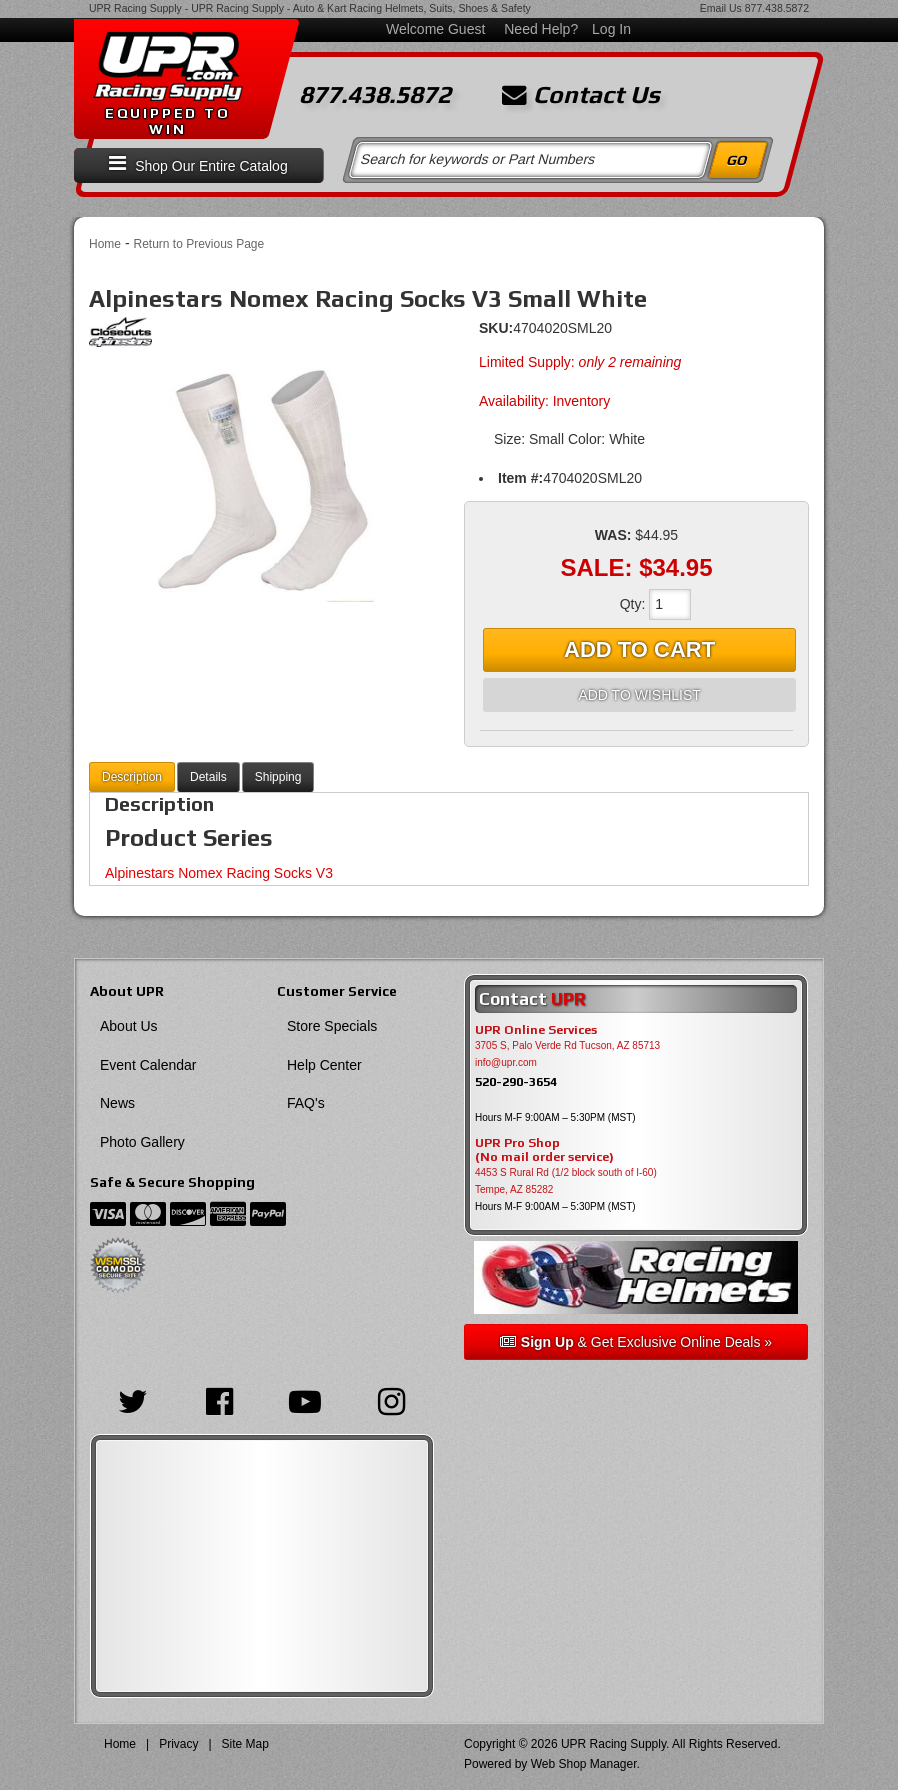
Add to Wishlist (639, 695)
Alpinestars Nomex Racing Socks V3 (219, 873)
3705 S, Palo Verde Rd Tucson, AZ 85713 (567, 1045)
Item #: (520, 478)
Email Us (721, 8)
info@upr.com (506, 1062)
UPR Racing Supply (135, 8)
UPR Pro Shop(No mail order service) (544, 1150)
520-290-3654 (516, 1081)
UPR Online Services (536, 1030)
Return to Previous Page (198, 244)
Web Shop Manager (584, 1764)
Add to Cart (639, 649)
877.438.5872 (777, 8)
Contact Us (581, 95)
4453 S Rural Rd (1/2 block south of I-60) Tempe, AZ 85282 (566, 1181)
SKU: (496, 328)
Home (105, 244)
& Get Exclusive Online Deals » (636, 1342)
